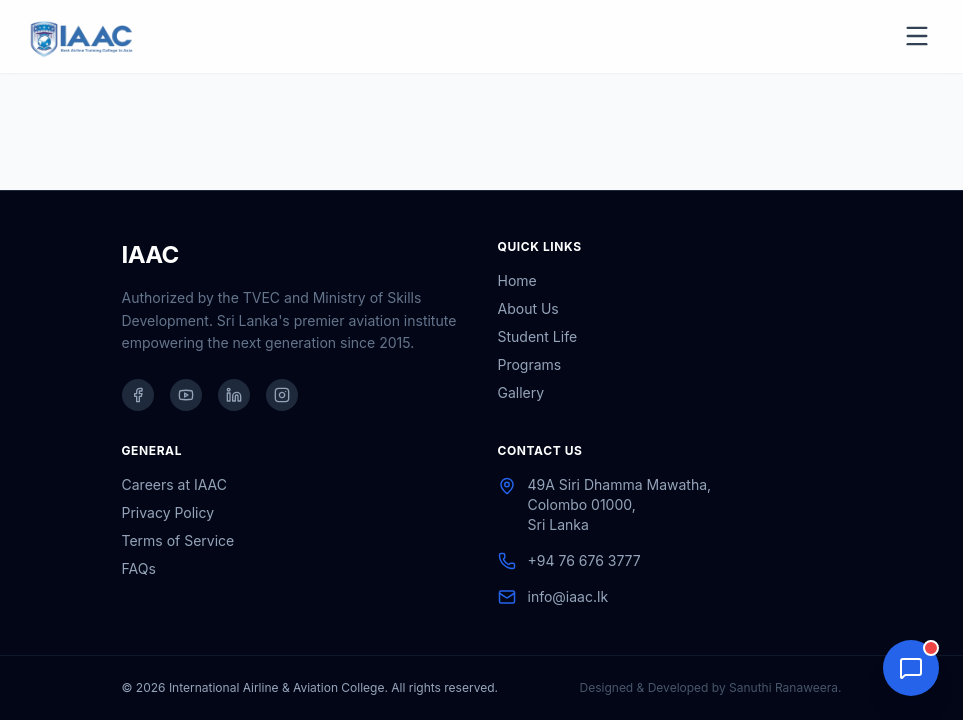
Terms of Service (178, 540)
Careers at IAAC (174, 484)
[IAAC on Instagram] (282, 395)
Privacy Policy (168, 512)
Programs (530, 364)
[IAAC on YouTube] (186, 395)
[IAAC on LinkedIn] (234, 395)
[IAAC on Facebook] (138, 395)
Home (517, 280)
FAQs (139, 568)
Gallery (521, 392)
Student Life (538, 336)
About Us (528, 308)
